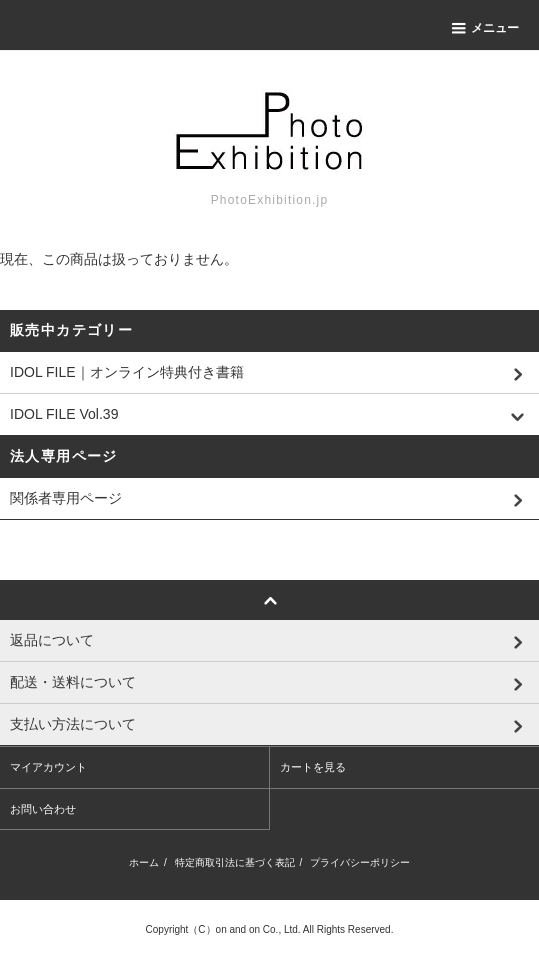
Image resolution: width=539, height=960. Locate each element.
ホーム (144, 862)
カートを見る (313, 767)
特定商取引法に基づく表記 (235, 862)
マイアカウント (48, 767)
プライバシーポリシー (360, 862)
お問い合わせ (43, 809)
